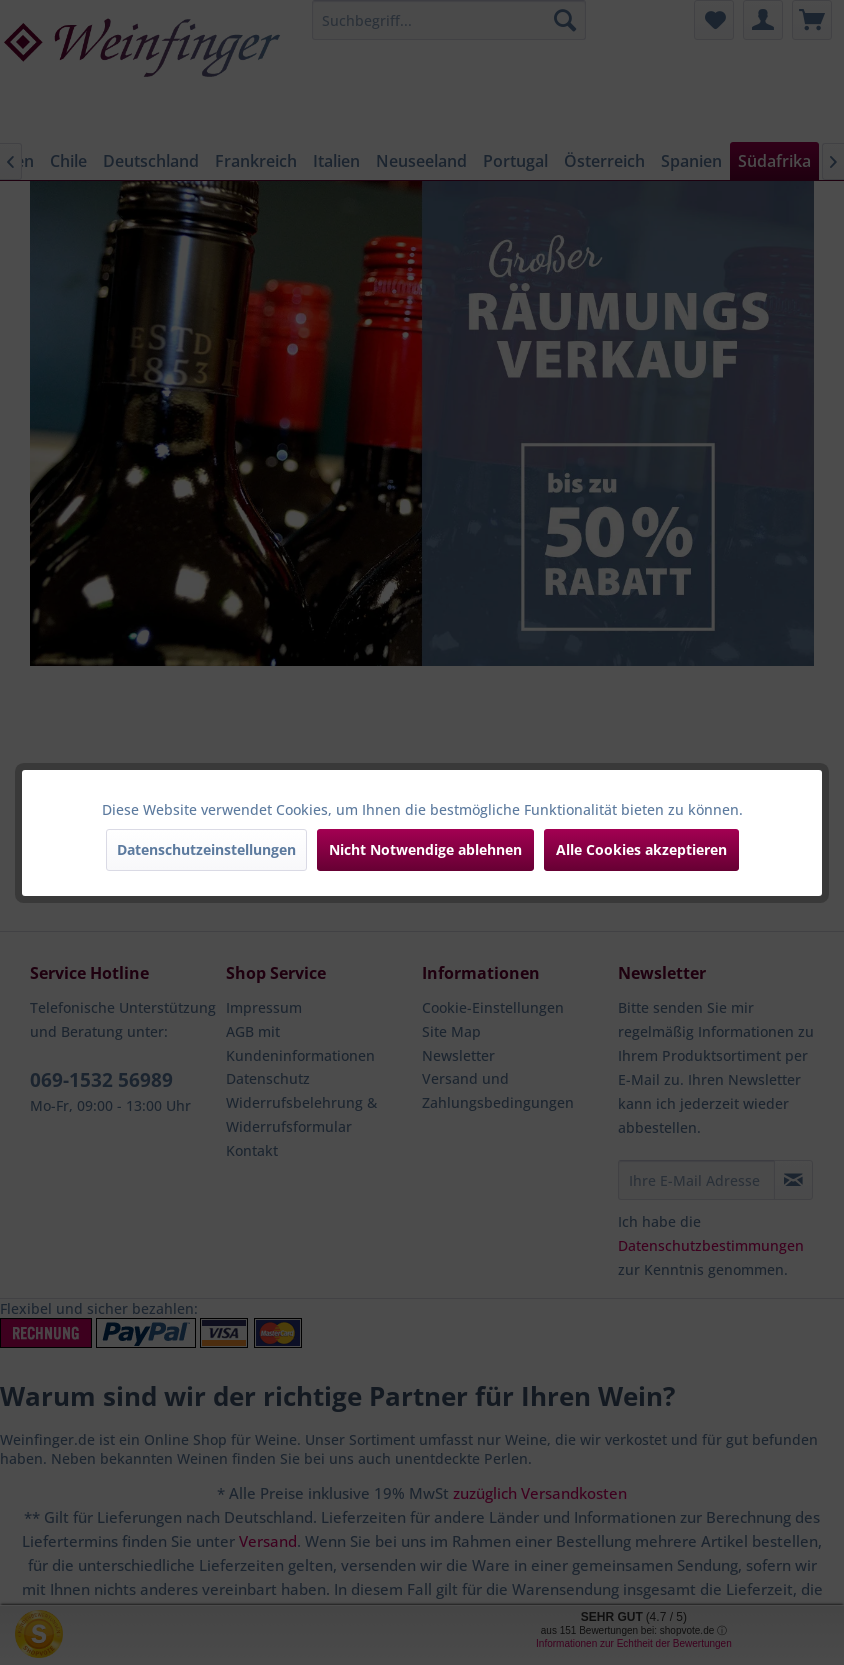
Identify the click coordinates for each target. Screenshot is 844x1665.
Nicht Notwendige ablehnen (425, 849)
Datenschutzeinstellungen (206, 849)
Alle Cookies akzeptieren (641, 849)
